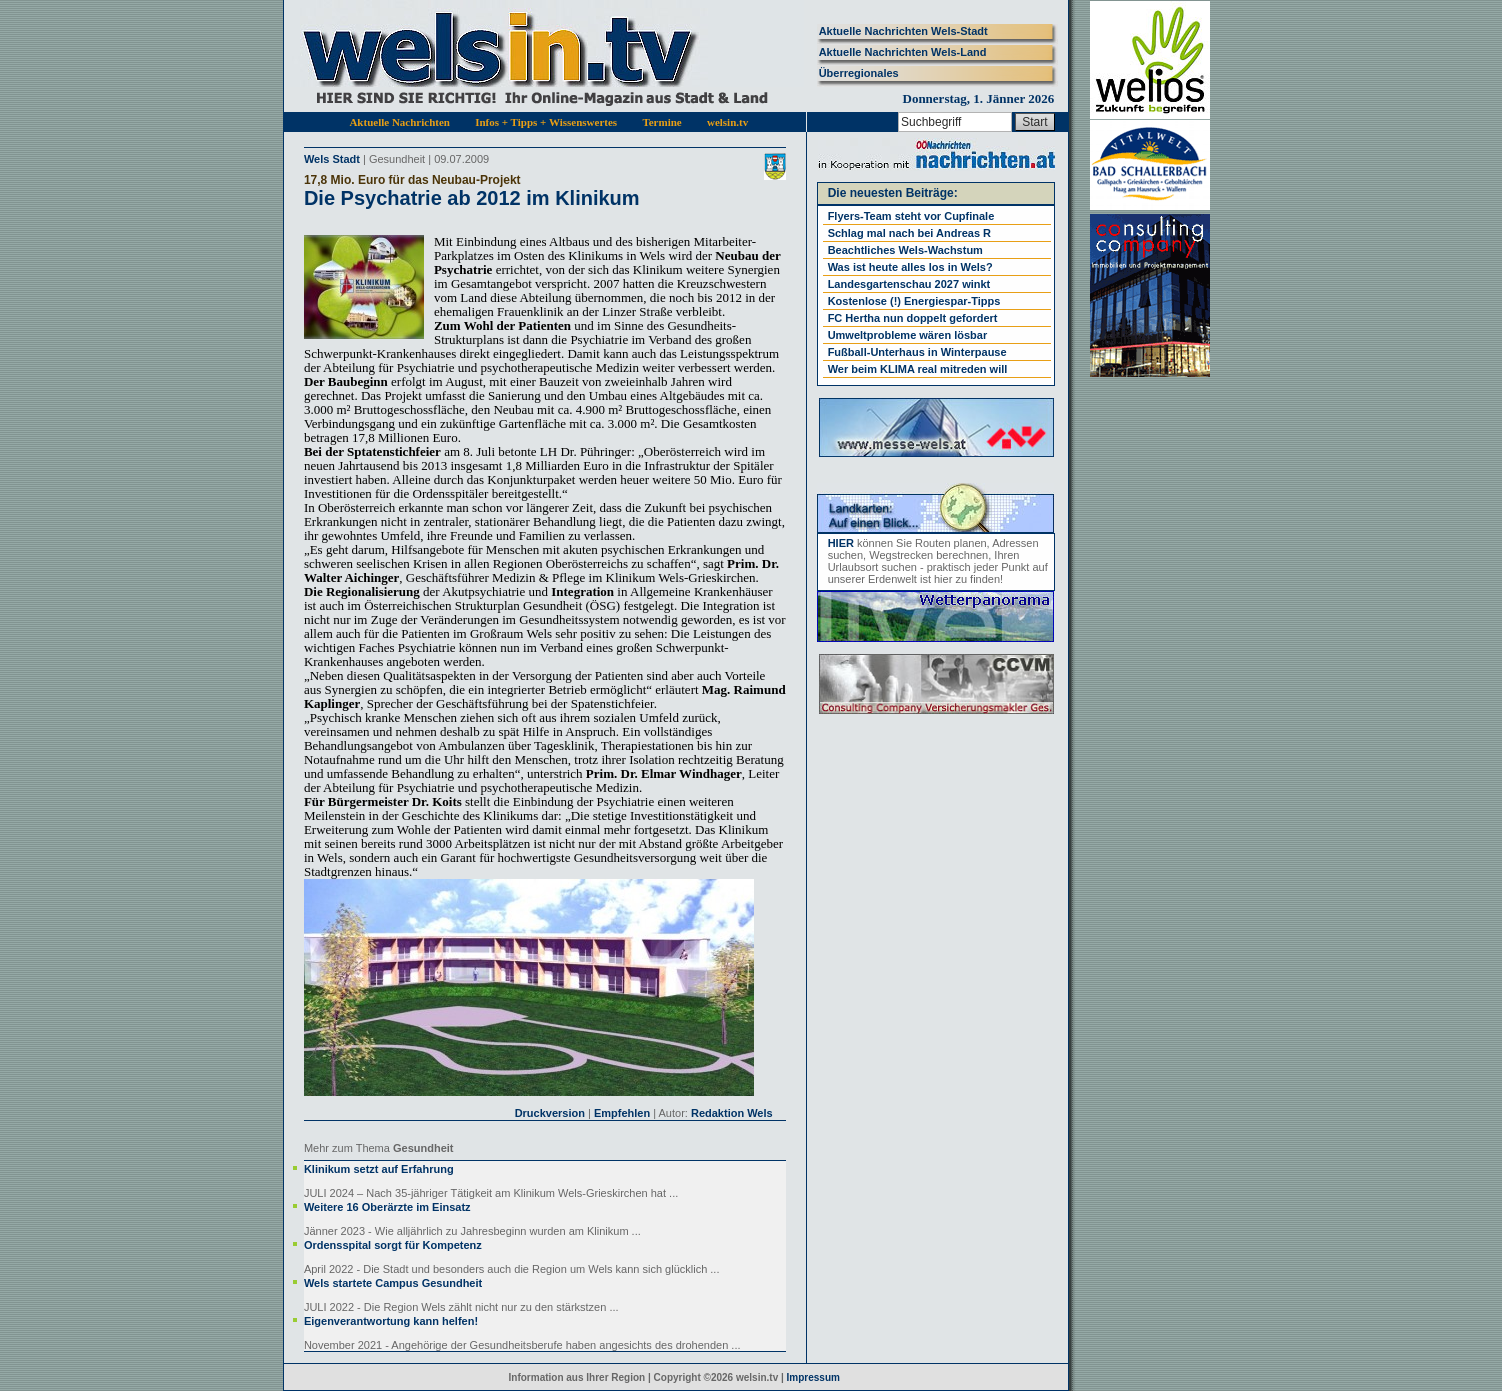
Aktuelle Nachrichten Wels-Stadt (903, 31)
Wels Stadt (332, 159)
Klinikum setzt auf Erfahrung (379, 1169)
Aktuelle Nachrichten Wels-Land (903, 52)
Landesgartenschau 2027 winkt (909, 284)
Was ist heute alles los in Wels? (910, 267)
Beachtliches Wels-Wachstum (905, 250)
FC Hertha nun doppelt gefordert (913, 318)
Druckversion (550, 1113)
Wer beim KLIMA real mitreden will (918, 369)
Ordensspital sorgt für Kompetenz (393, 1245)
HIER (841, 543)
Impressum (813, 1377)
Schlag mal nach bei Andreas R (909, 233)
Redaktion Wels (732, 1113)
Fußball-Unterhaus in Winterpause (917, 352)
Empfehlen (622, 1113)
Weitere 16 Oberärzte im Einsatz (387, 1207)
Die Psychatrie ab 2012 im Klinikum (472, 198)
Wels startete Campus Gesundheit (393, 1283)
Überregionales (859, 73)
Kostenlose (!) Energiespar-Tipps (914, 301)
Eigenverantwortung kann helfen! (391, 1321)
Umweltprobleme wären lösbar (908, 335)
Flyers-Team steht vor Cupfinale (911, 216)
